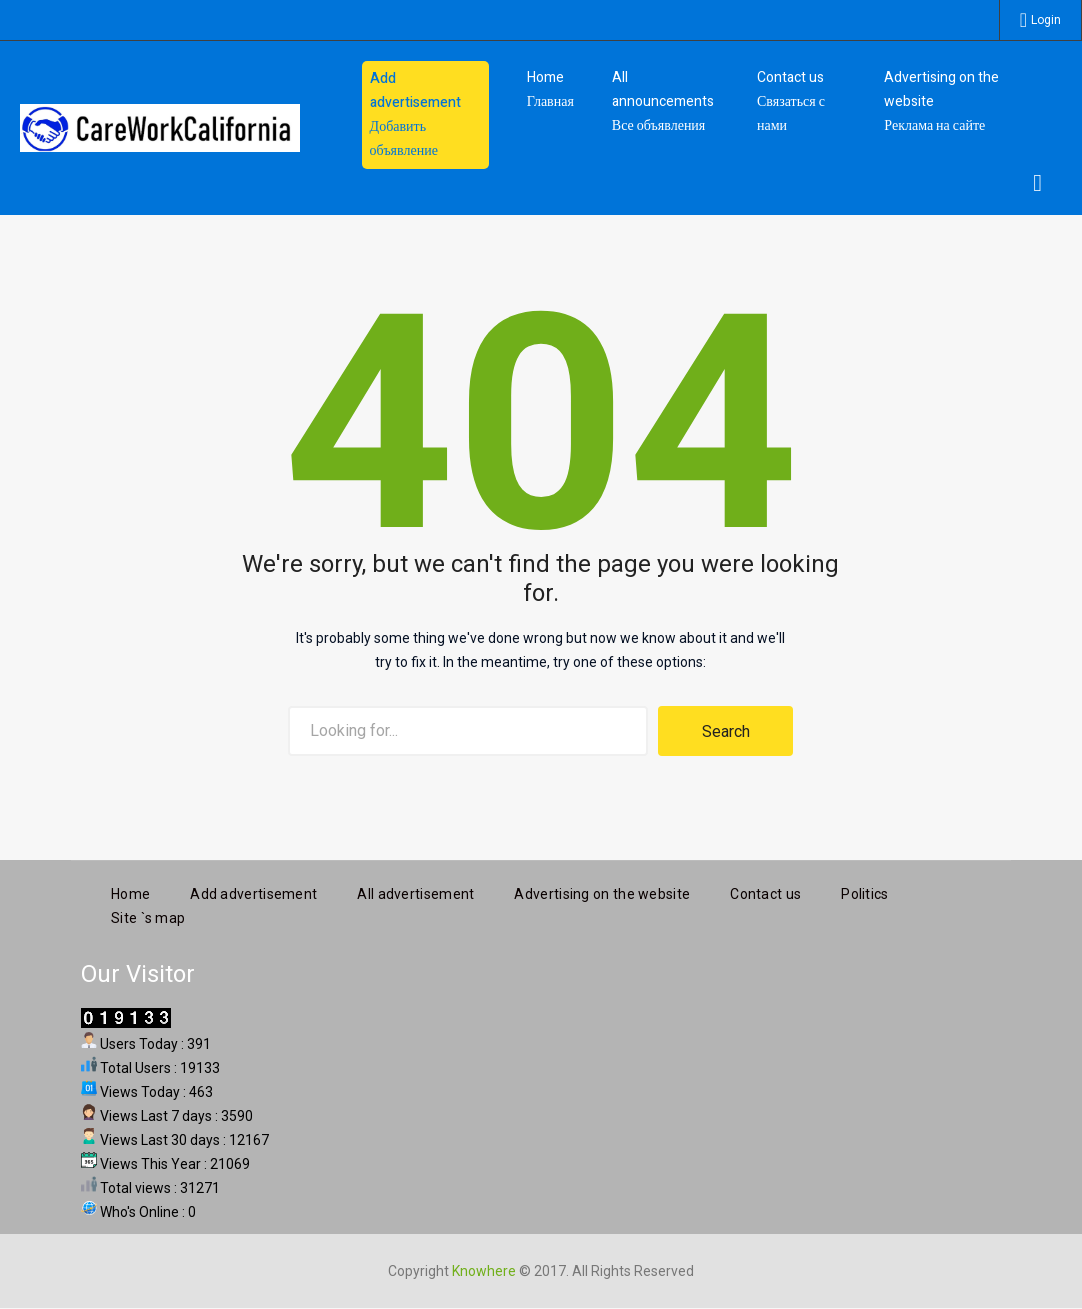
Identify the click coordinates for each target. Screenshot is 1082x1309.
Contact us (765, 891)
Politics (864, 891)
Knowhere (484, 1268)
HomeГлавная (550, 89)
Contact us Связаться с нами (791, 101)
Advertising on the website (602, 891)
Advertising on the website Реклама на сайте (941, 101)
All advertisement (415, 891)
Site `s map (148, 915)
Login (1046, 20)
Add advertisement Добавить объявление (415, 114)
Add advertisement (253, 891)
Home (130, 891)
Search (726, 731)
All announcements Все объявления (663, 101)
